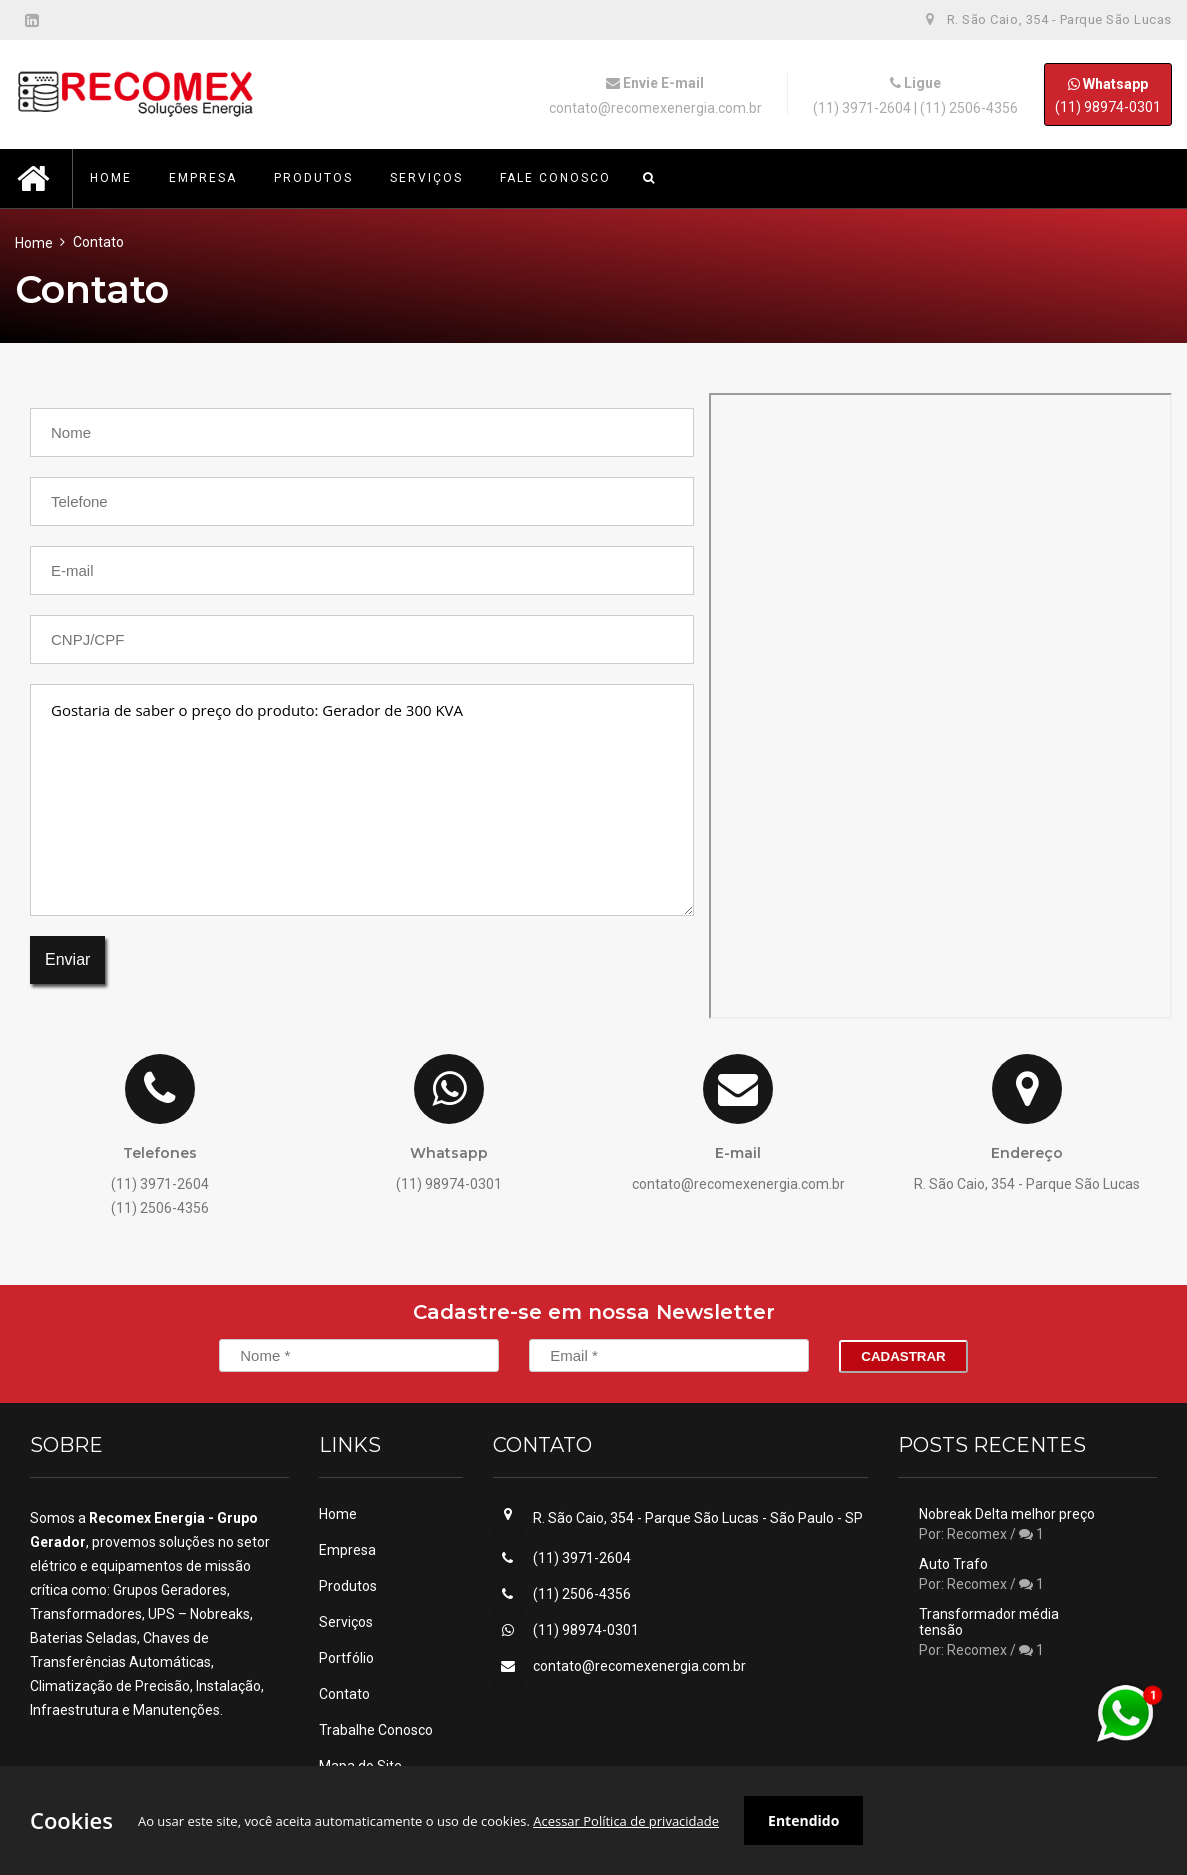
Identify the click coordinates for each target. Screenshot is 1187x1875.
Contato (344, 1694)
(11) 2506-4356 (969, 108)
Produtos (348, 1586)
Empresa (347, 1550)
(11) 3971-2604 (862, 108)
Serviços (346, 1622)
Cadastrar (903, 1356)
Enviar (67, 959)
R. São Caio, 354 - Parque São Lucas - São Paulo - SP (698, 1518)
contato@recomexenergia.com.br (655, 108)
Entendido (803, 1820)
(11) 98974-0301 (1108, 94)
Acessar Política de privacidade (626, 1821)
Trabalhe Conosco (376, 1730)
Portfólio (346, 1658)
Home (34, 243)
